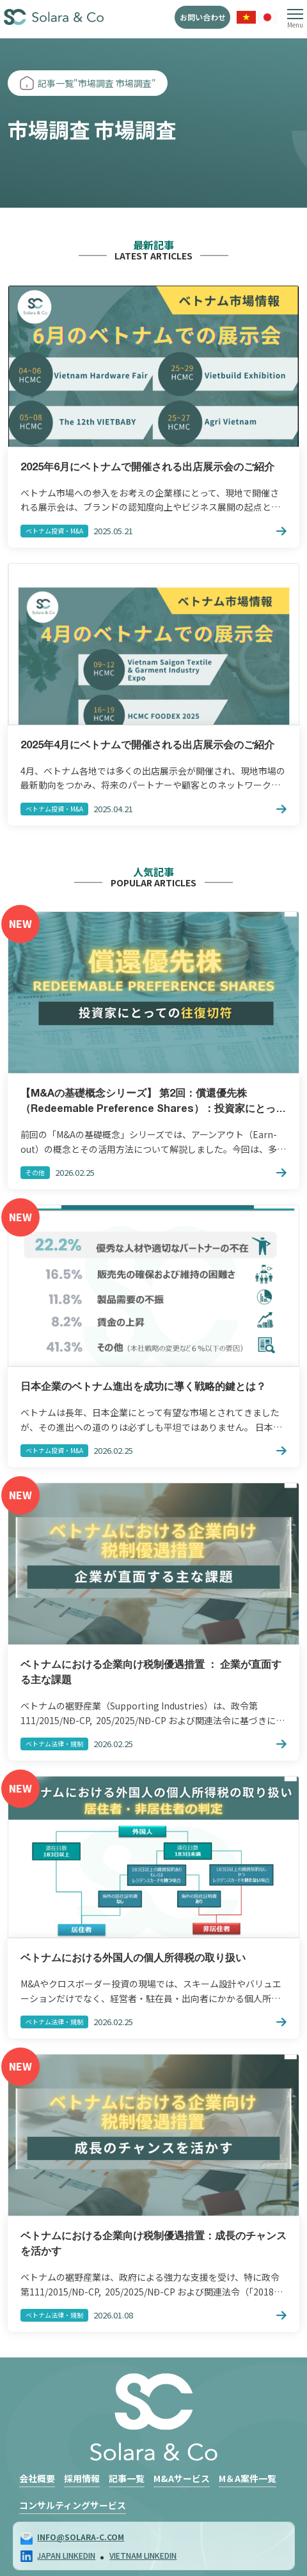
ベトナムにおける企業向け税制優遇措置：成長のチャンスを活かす (153, 2244)
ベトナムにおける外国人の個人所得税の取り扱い (133, 1958)
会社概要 (37, 2478)
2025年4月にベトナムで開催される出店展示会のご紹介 (147, 745)
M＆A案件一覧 (247, 2478)
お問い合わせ (203, 17)
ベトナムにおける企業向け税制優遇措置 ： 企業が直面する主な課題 (150, 1673)
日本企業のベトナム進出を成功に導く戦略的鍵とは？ (143, 1387)
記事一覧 (127, 2478)
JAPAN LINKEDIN (66, 2555)
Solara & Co (54, 17)
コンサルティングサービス (72, 2505)
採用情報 (82, 2478)
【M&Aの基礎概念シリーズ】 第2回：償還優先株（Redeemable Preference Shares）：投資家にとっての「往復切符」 (153, 1103)
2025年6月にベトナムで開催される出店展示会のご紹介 (147, 467)
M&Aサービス (182, 2478)
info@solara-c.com (80, 2536)
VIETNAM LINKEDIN (143, 2555)
